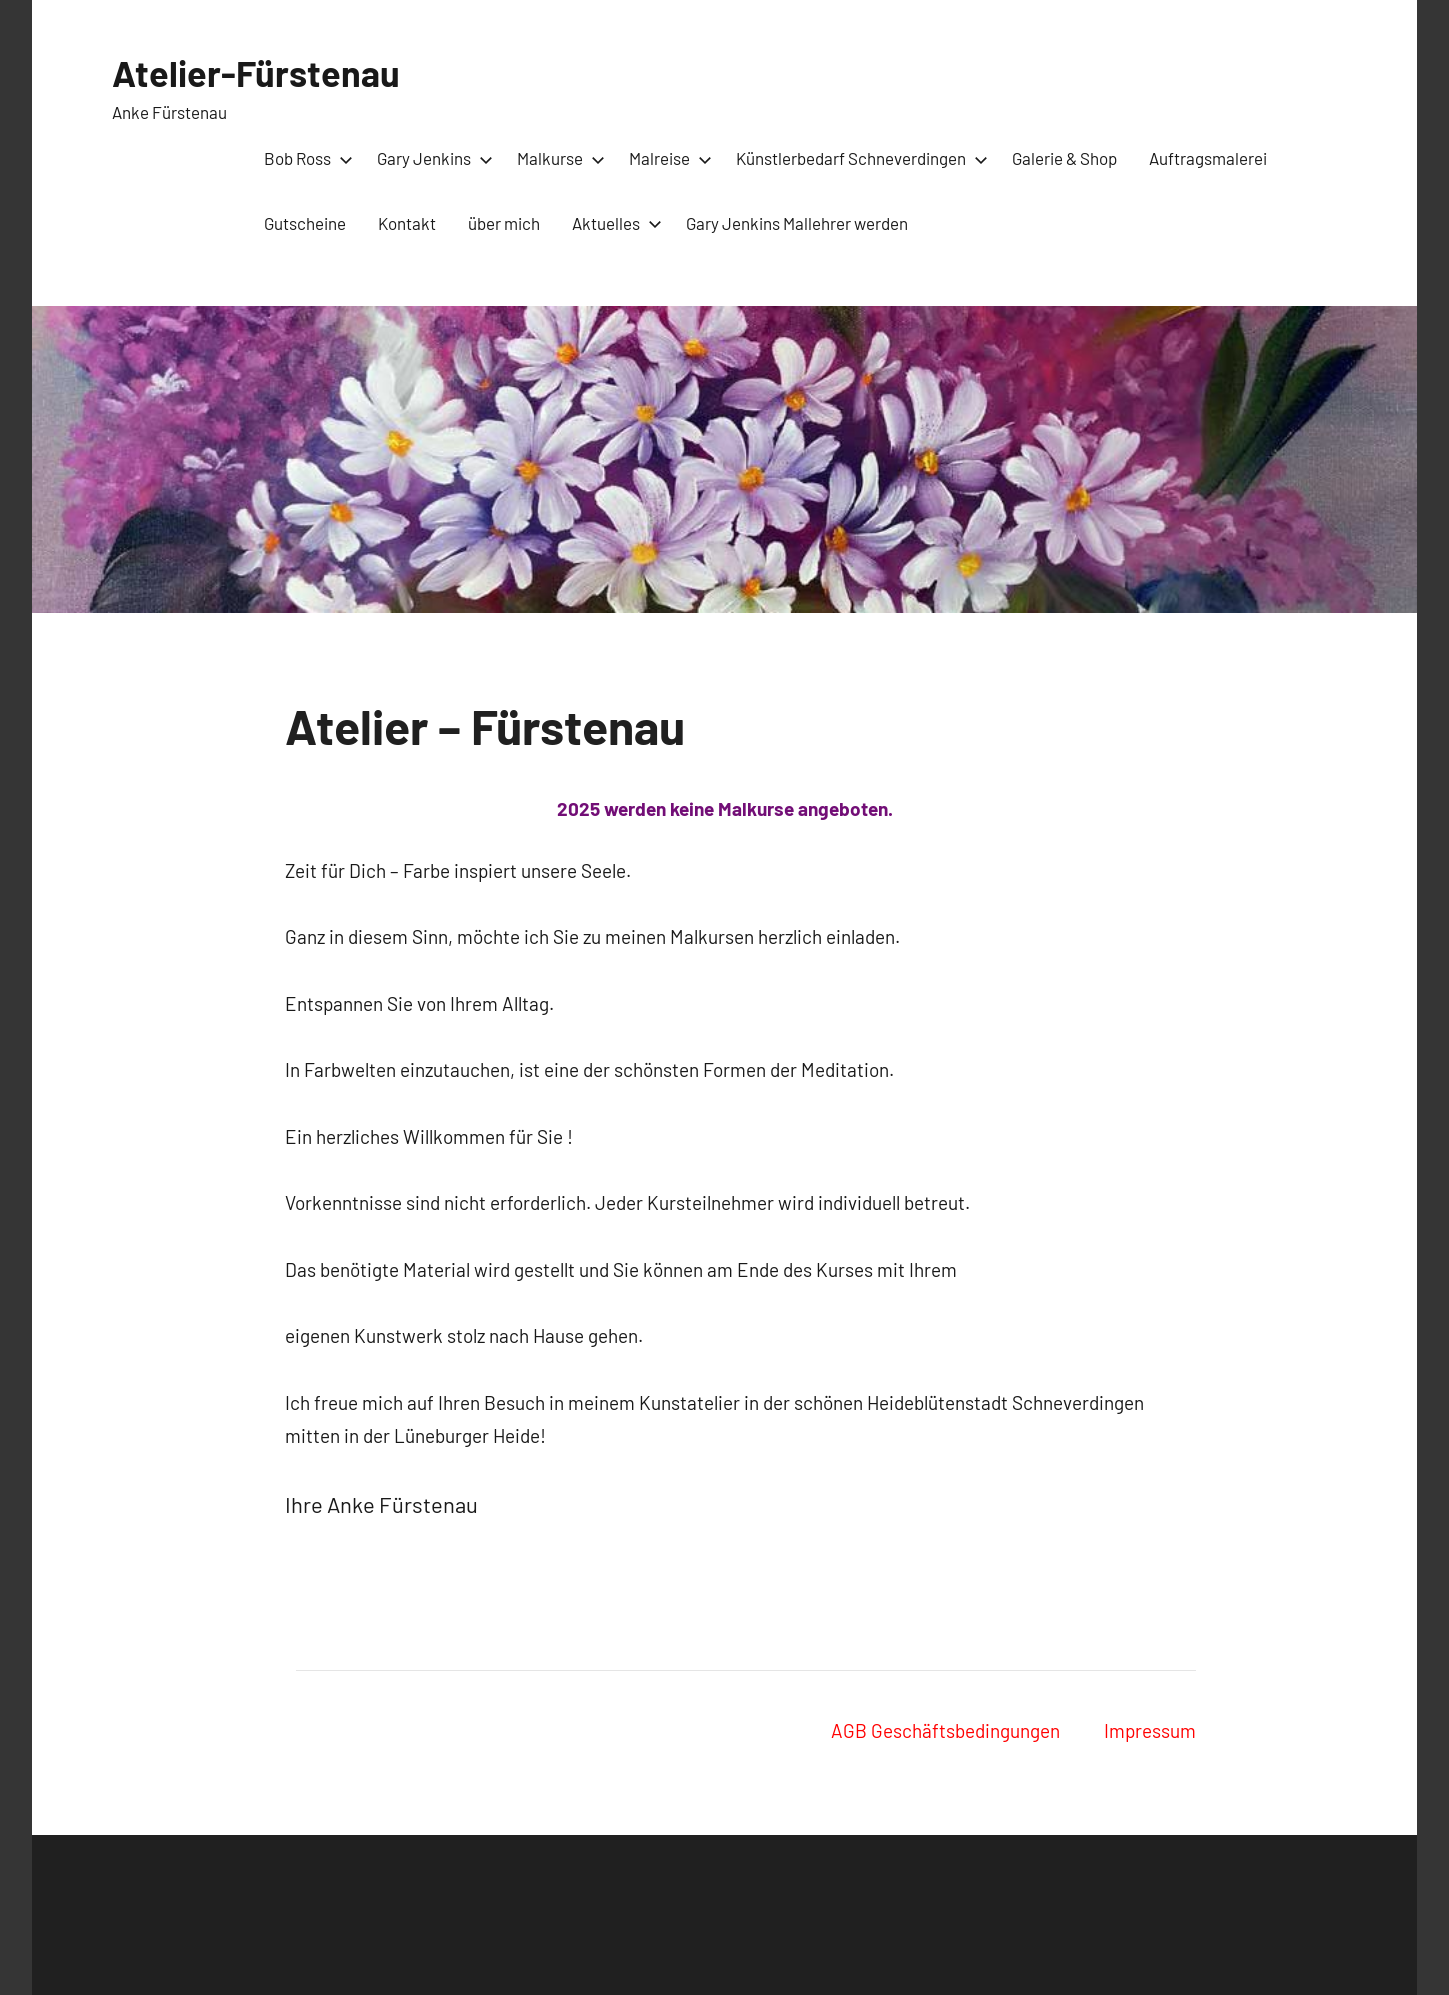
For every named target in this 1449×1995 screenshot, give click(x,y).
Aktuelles (613, 223)
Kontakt (407, 223)
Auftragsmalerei (1208, 158)
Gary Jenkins (431, 158)
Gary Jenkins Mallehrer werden (797, 223)
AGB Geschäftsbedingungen (945, 1730)
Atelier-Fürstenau (256, 72)
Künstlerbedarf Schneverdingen (858, 158)
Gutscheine (305, 223)
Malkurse (557, 158)
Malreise (666, 158)
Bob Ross (304, 158)
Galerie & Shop (1064, 158)
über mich (504, 223)
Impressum (1150, 1730)
